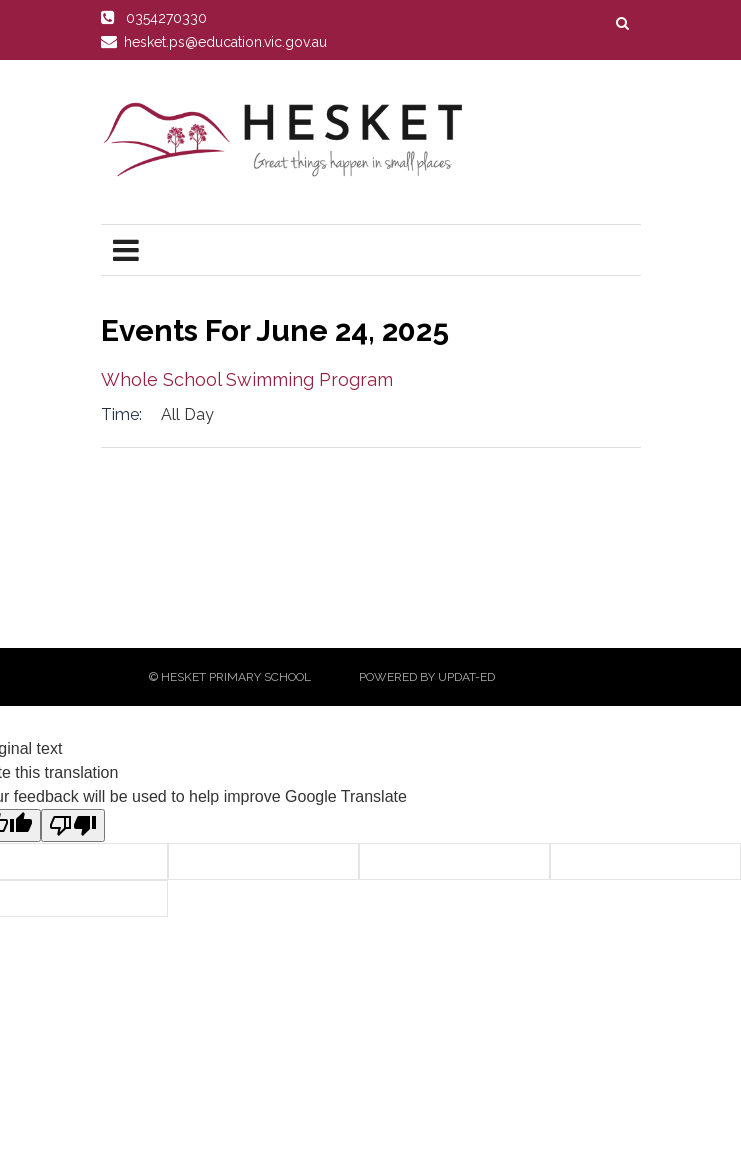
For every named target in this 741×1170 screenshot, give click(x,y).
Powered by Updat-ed (427, 677)
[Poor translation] (73, 825)
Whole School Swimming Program (247, 379)
